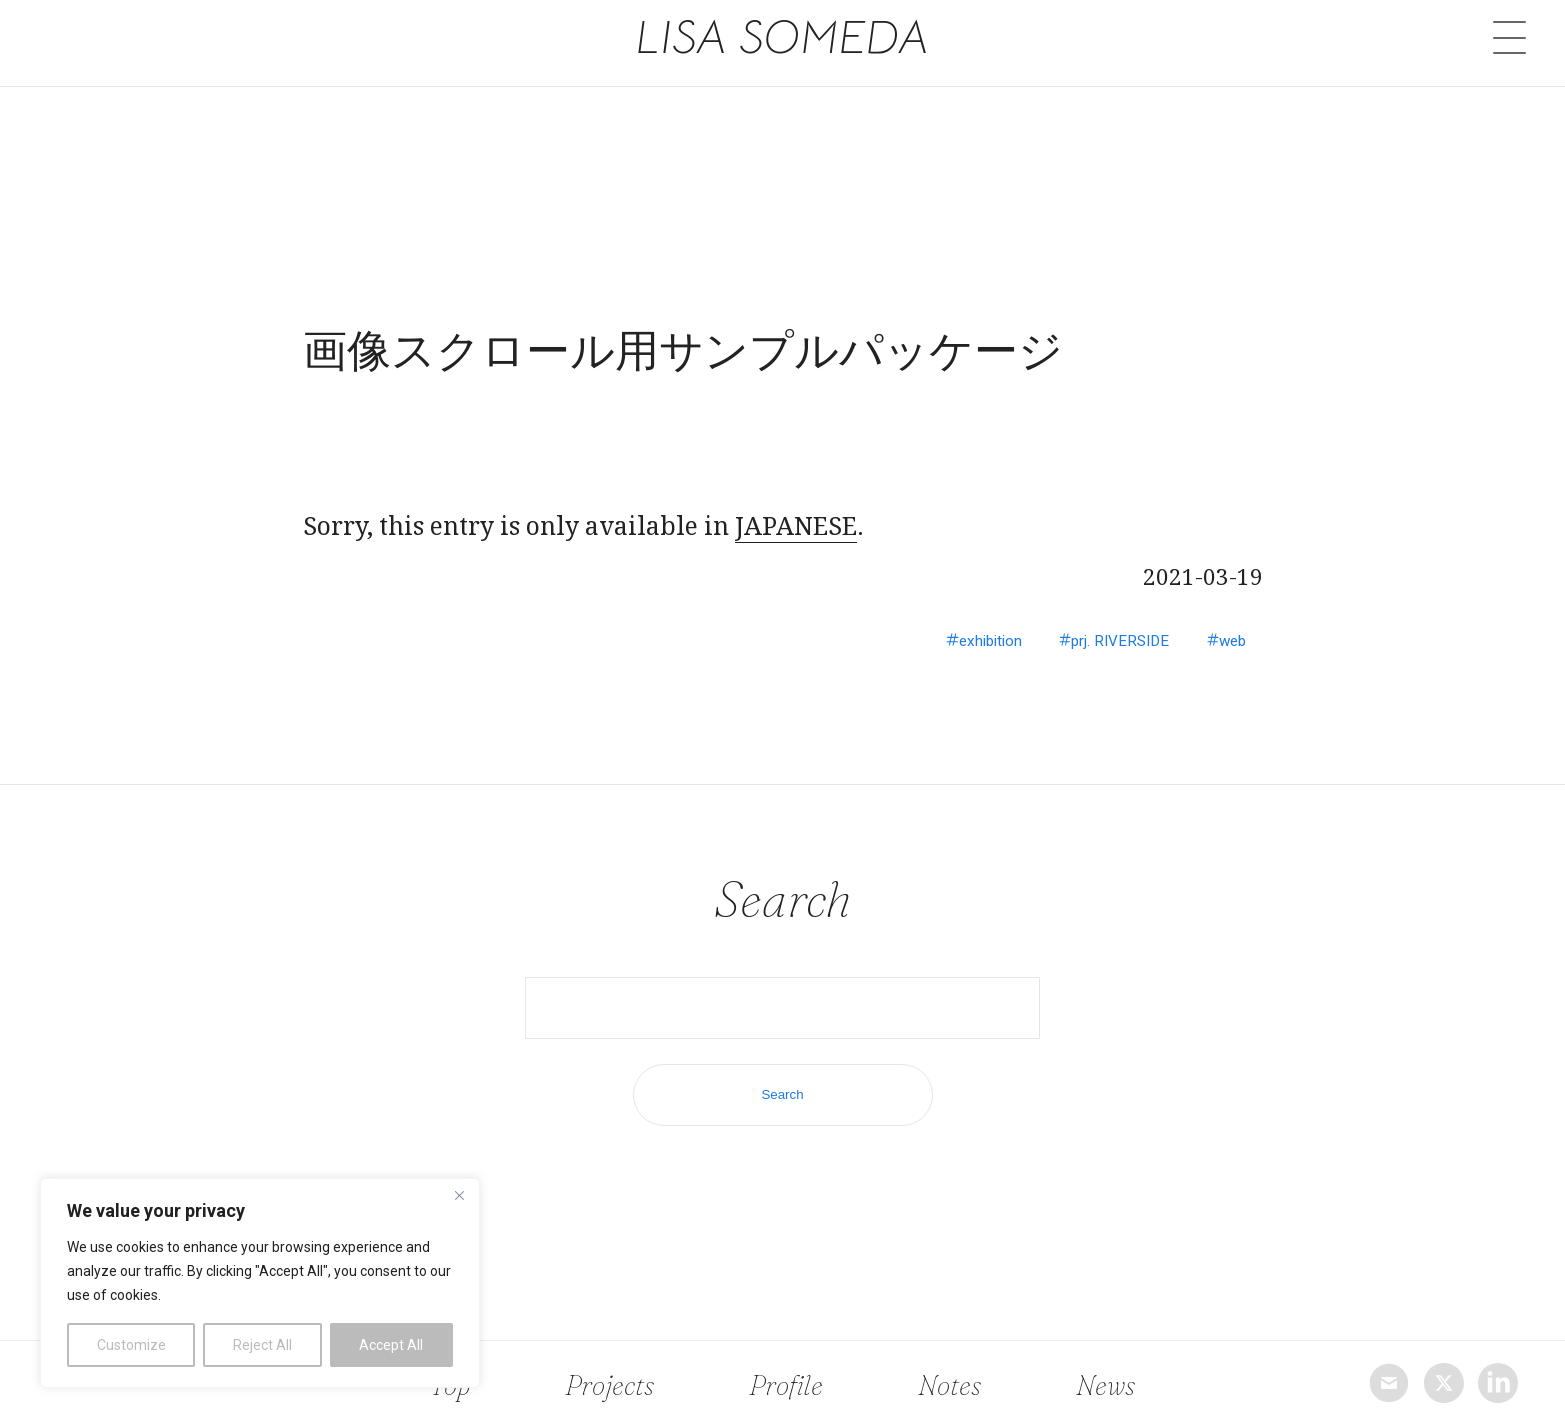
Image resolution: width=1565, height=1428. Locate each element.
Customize (131, 1345)
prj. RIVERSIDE (1102, 640)
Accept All (391, 1345)
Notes (948, 1383)
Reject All (262, 1345)
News (1100, 1383)
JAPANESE (796, 525)
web (1228, 640)
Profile (788, 1383)
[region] (260, 1283)
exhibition (958, 640)
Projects (611, 1383)
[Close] (459, 1195)
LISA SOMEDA (782, 38)
